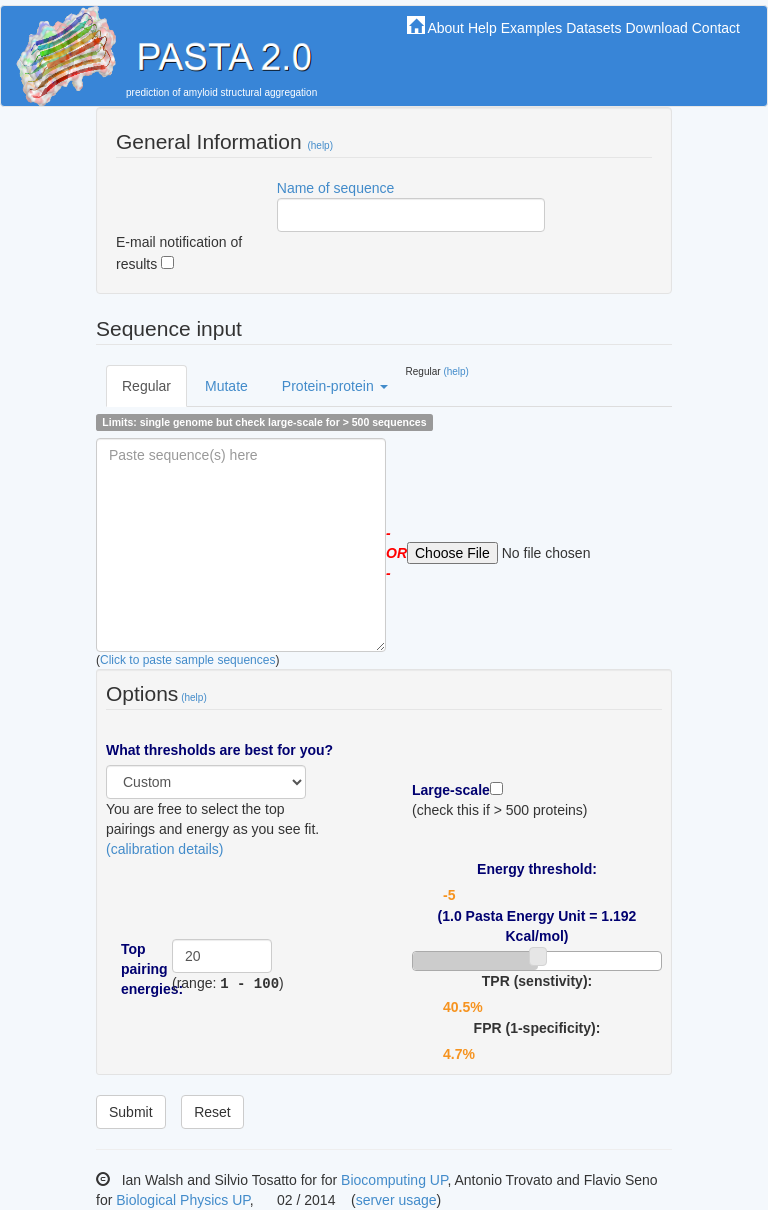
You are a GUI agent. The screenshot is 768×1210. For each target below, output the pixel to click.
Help (482, 28)
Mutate (226, 386)
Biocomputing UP (394, 1180)
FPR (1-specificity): (537, 1028)
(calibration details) (165, 849)
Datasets (593, 28)
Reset (212, 1112)
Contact (716, 28)
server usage (396, 1200)
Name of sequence (336, 188)
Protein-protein (335, 386)
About (445, 28)
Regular (146, 386)
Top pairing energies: (139, 969)
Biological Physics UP (183, 1200)
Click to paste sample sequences (187, 660)
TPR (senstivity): (537, 981)
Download (656, 28)
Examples (531, 28)
